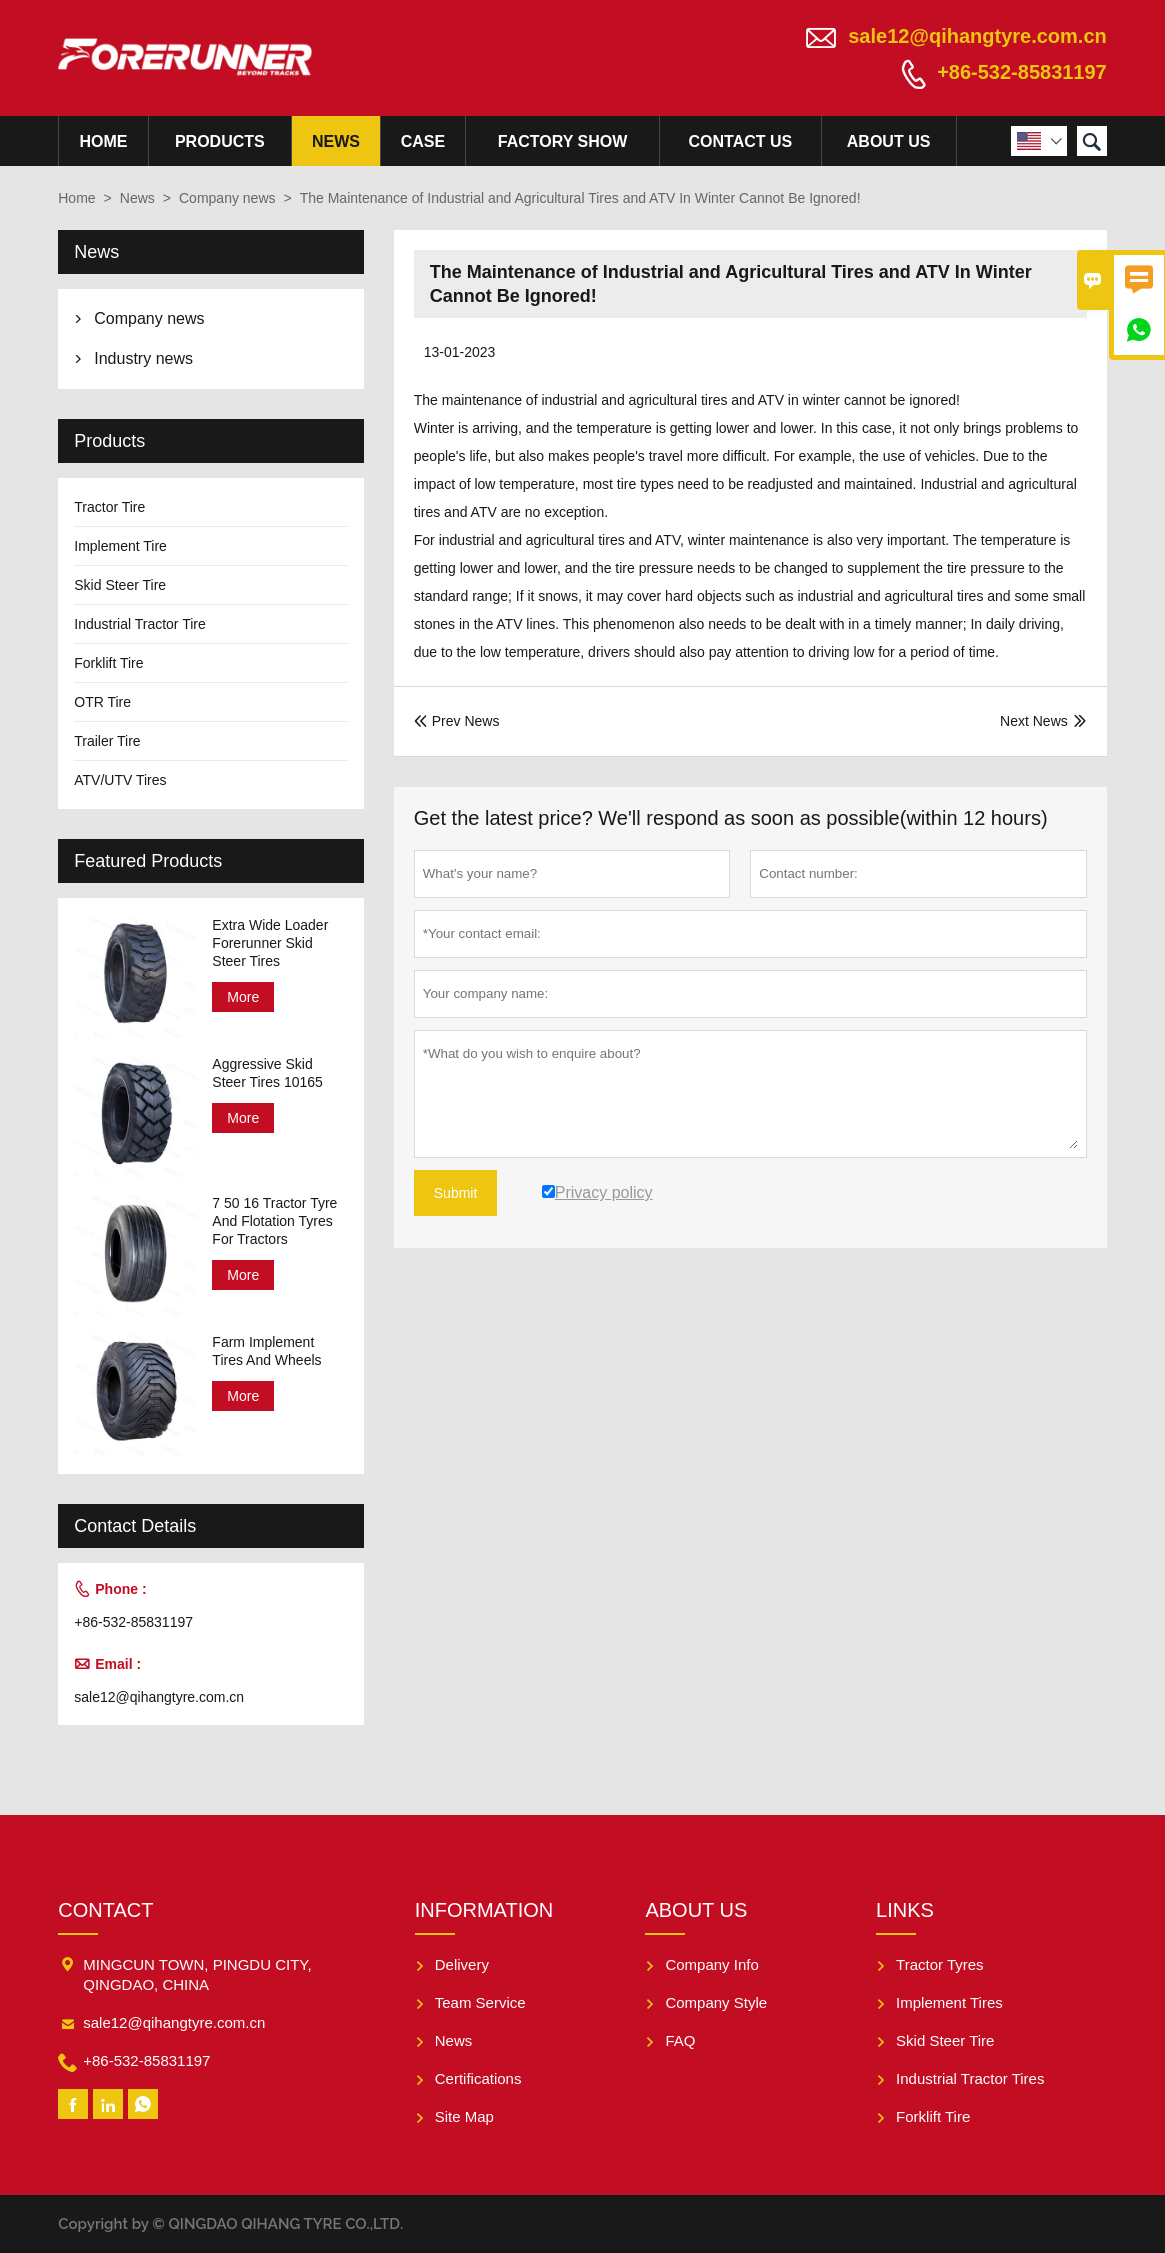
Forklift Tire (108, 663)
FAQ (680, 2040)
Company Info (711, 1964)
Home (103, 141)
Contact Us (741, 141)
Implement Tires (949, 2002)
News (336, 141)
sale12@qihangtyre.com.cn (977, 36)
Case (423, 141)
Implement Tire (120, 546)
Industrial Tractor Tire (140, 624)
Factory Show (563, 141)
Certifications (478, 2078)
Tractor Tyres (940, 1964)
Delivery (462, 1964)
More (243, 997)
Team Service (480, 2002)
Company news (227, 198)
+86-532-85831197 (1022, 72)
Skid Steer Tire (120, 585)
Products (220, 141)
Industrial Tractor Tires (970, 2078)
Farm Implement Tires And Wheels (266, 1351)
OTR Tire (102, 702)
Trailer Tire (107, 741)
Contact (105, 1910)
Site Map (464, 2116)
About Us (889, 141)
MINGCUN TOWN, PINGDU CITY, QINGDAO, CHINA (197, 1974)
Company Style (716, 2002)
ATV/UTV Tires (120, 780)
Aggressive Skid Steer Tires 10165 (267, 1073)
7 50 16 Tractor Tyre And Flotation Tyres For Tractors (274, 1221)
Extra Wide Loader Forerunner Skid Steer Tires (270, 943)
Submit (456, 1193)
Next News (1034, 721)
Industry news (143, 358)
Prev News (457, 721)
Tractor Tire (109, 507)
